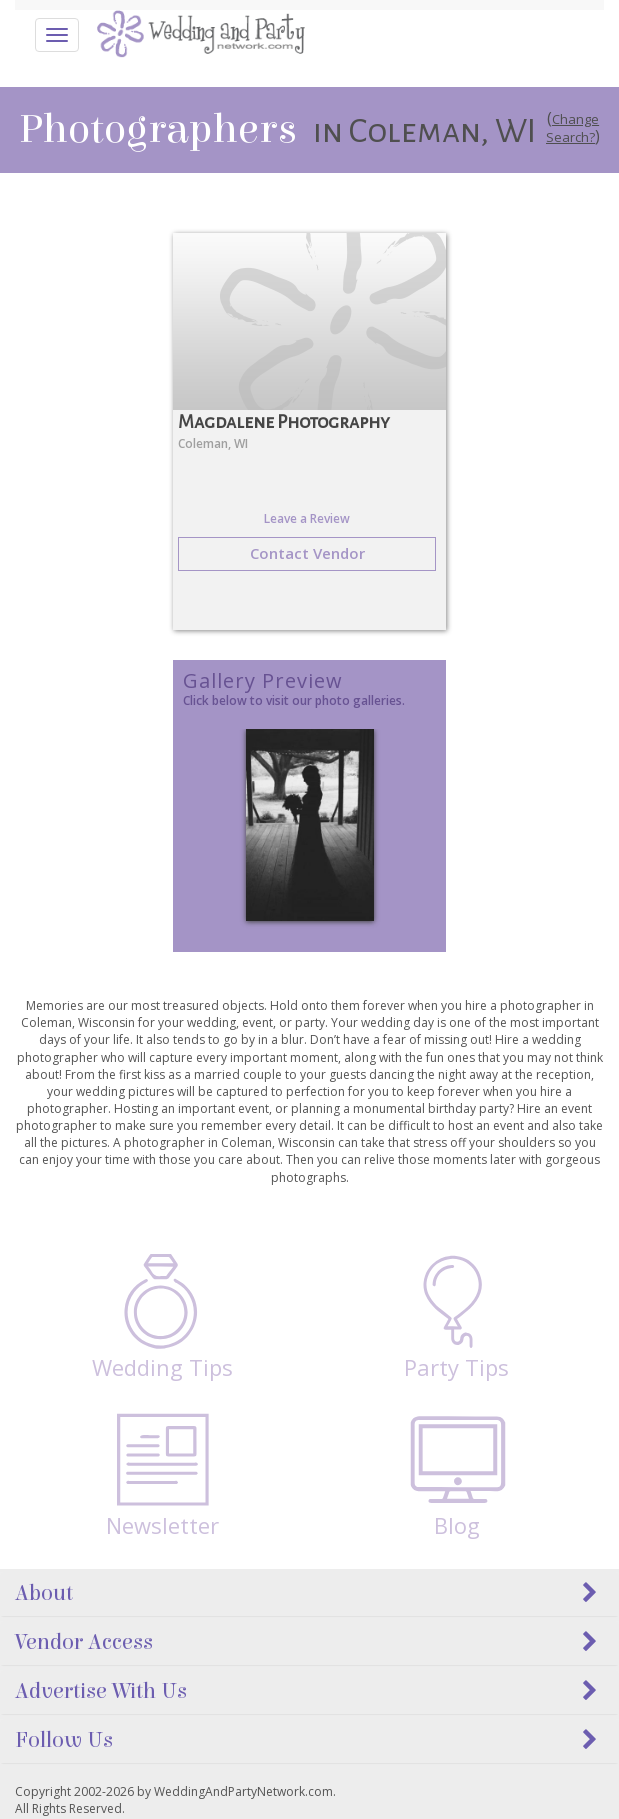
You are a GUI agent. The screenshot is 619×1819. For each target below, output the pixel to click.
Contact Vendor (307, 553)
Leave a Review (307, 518)
